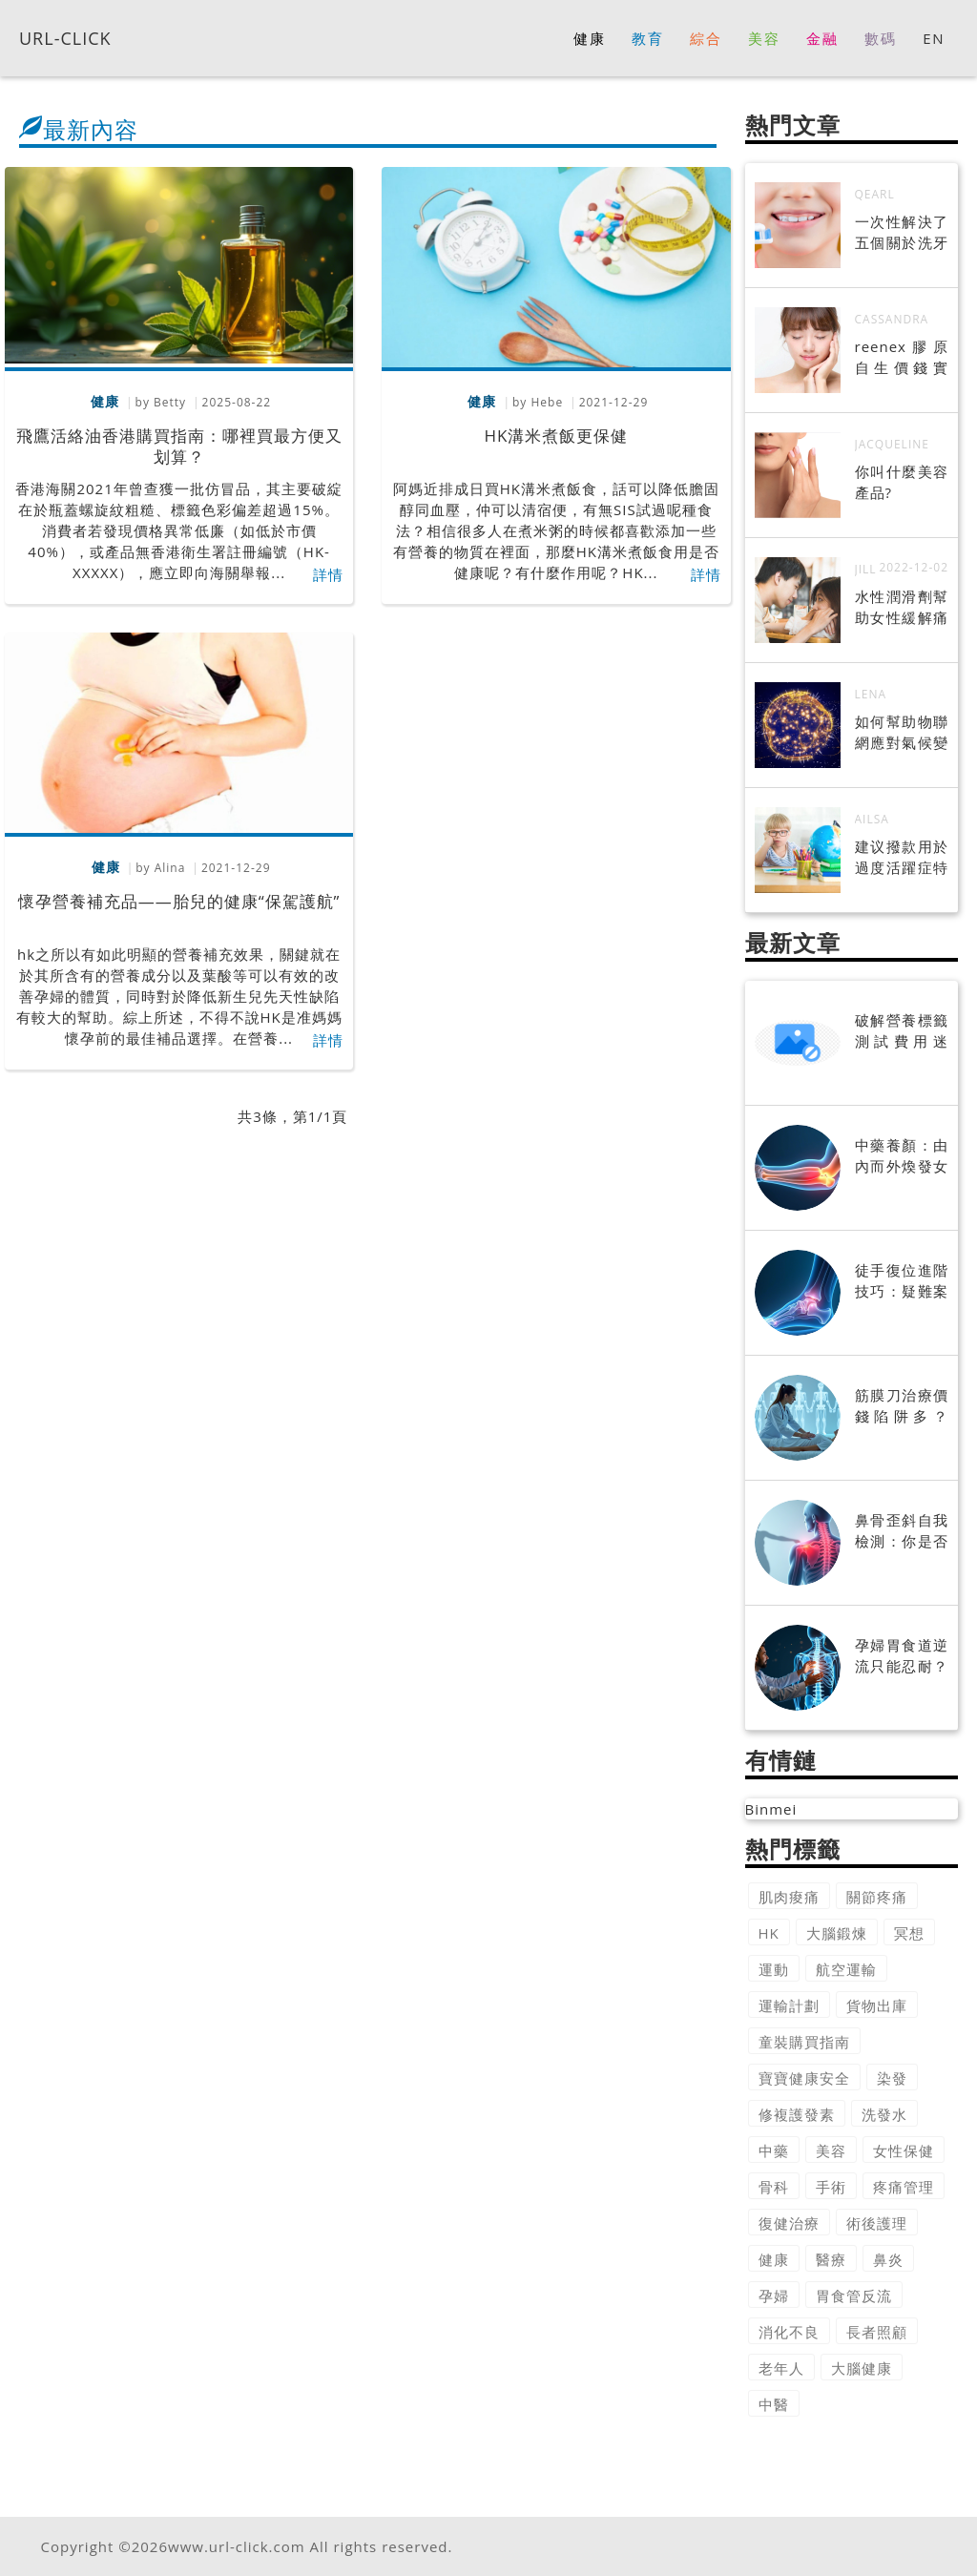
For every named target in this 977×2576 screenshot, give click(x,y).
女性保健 (903, 2150)
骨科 (774, 2186)
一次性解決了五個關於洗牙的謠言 (902, 242)
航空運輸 (846, 1969)
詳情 (328, 574)
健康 (774, 2259)
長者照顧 (876, 2331)
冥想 (909, 1932)
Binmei (771, 1808)
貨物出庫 (876, 2005)
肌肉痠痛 (789, 1896)
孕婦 (774, 2295)
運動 (774, 1969)
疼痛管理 (903, 2186)
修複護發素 (797, 2114)
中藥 (774, 2150)
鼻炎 (888, 2259)
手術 (831, 2186)
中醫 (774, 2404)
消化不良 (789, 2331)
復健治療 (789, 2223)
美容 (831, 2150)
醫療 (831, 2259)
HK (769, 1932)
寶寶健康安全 (804, 2078)
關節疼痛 (876, 1896)
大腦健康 (861, 2368)
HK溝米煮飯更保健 (556, 436)
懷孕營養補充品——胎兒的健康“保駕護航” (179, 901)
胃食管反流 (854, 2295)
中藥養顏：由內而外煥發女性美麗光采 (902, 1165)
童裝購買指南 (804, 2041)
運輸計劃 (789, 2005)
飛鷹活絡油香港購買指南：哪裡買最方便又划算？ (179, 446)
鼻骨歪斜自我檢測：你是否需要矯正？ (902, 1540)
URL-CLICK (65, 37)
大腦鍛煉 (836, 1932)
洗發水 (884, 2114)
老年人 (781, 2368)
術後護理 (876, 2223)
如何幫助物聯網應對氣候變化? (902, 742)
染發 (892, 2078)
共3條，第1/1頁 (292, 1116)
